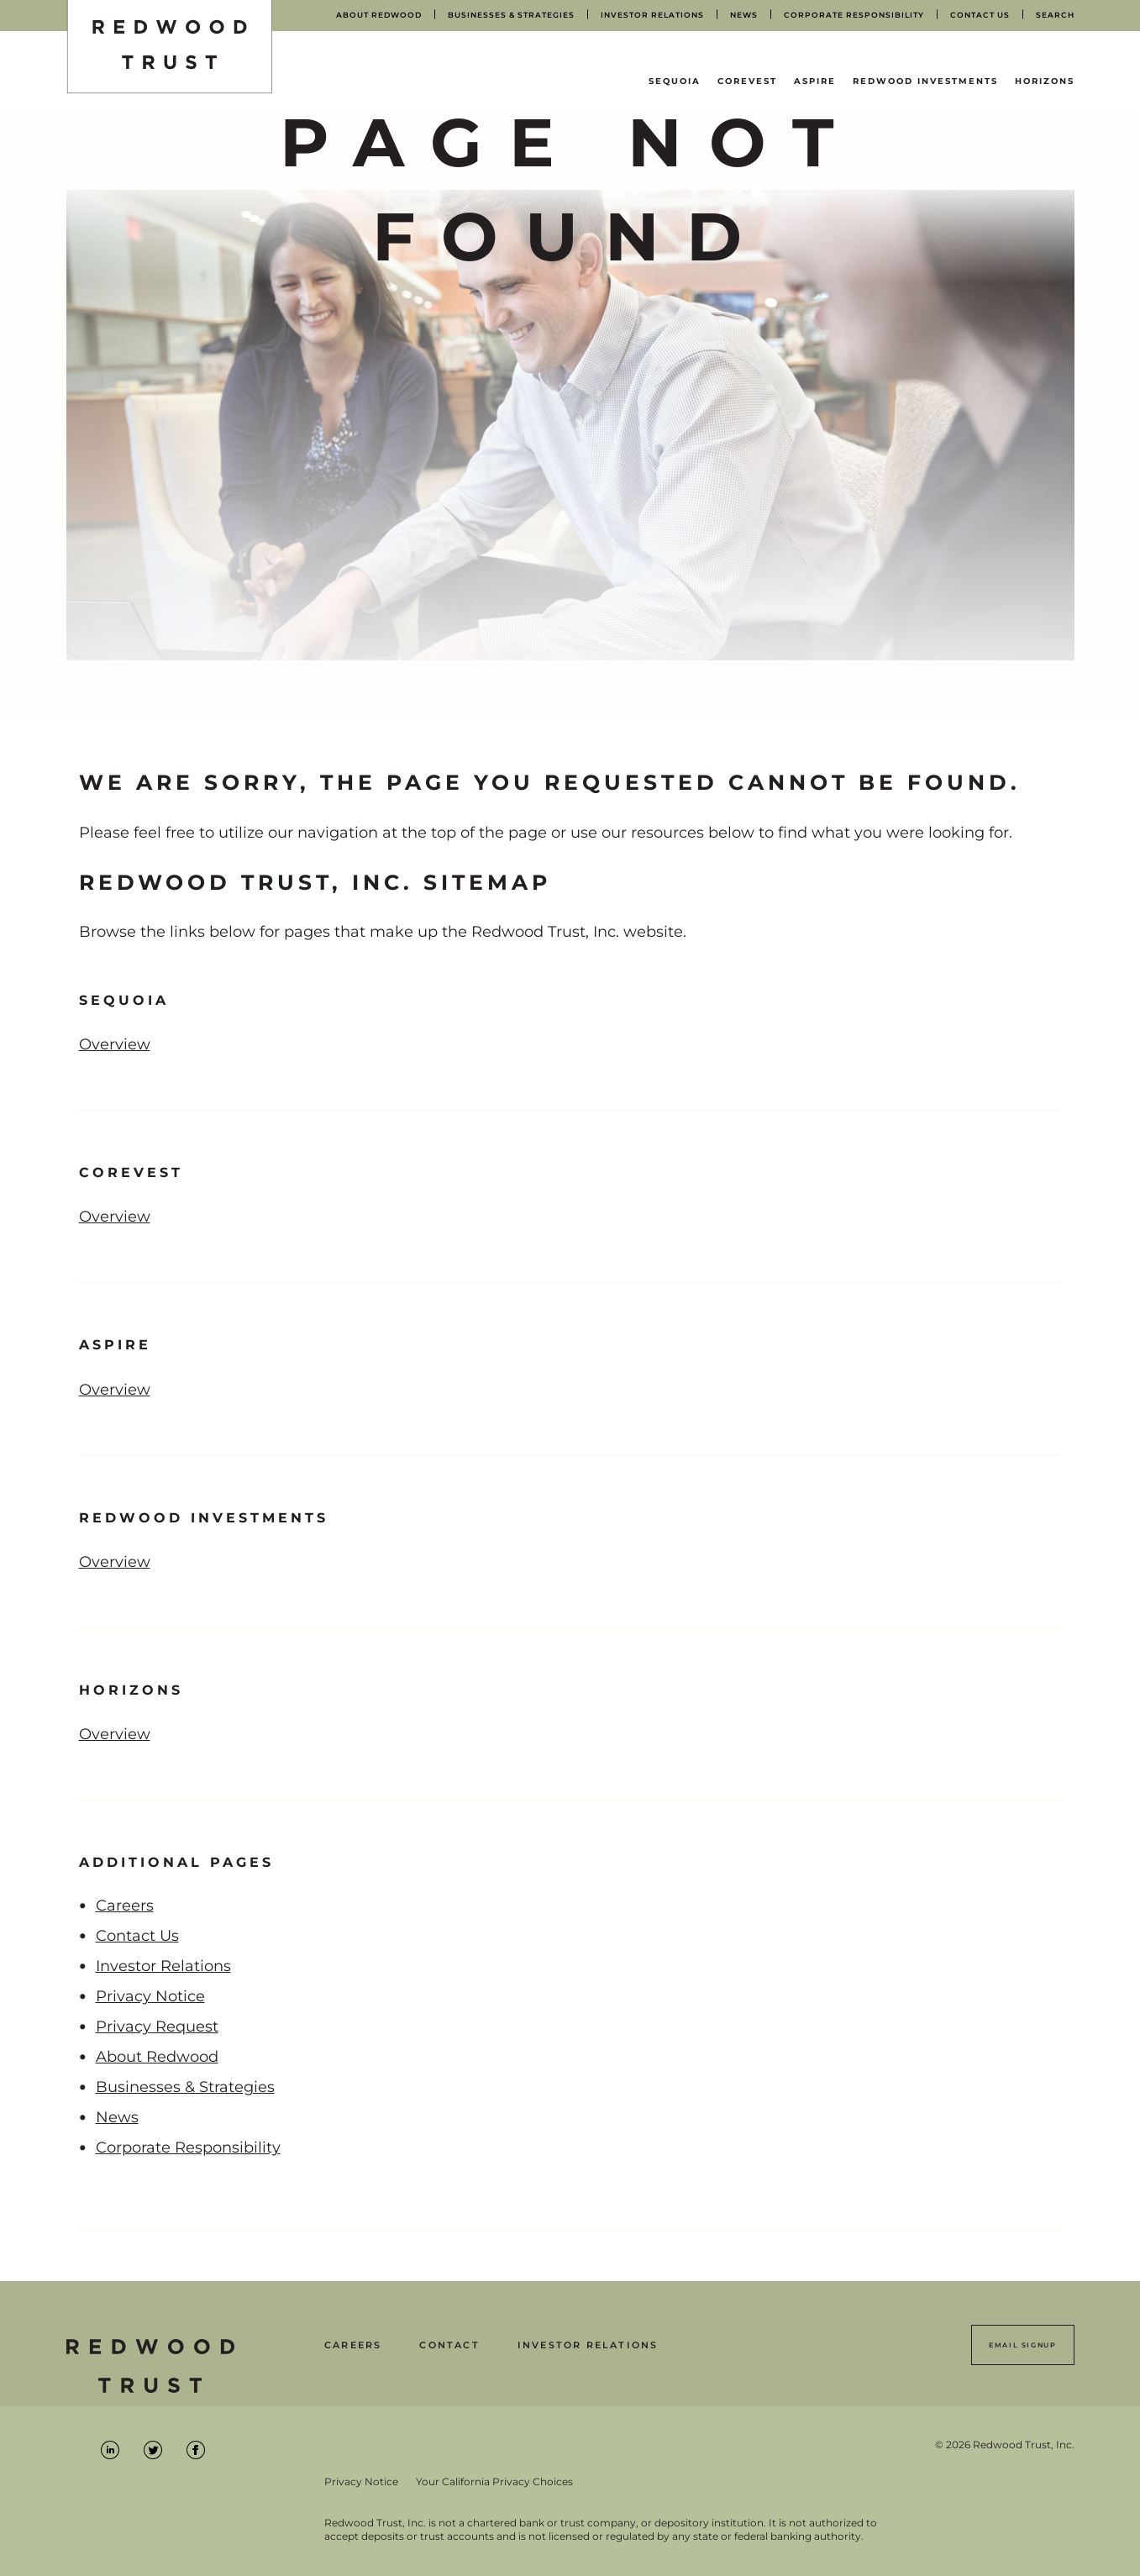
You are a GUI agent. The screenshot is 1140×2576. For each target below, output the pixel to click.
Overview (114, 1041)
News (117, 2117)
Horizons (1044, 81)
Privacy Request (157, 2026)
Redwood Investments (925, 81)
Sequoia (675, 81)
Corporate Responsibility (188, 2147)
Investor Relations (163, 1966)
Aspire (815, 81)
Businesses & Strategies (185, 2087)
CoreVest (747, 81)
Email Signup (1022, 2345)
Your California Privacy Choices (494, 2482)
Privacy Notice (150, 1996)
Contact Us (137, 1936)
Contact (449, 2345)
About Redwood (157, 2057)
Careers (125, 1905)
